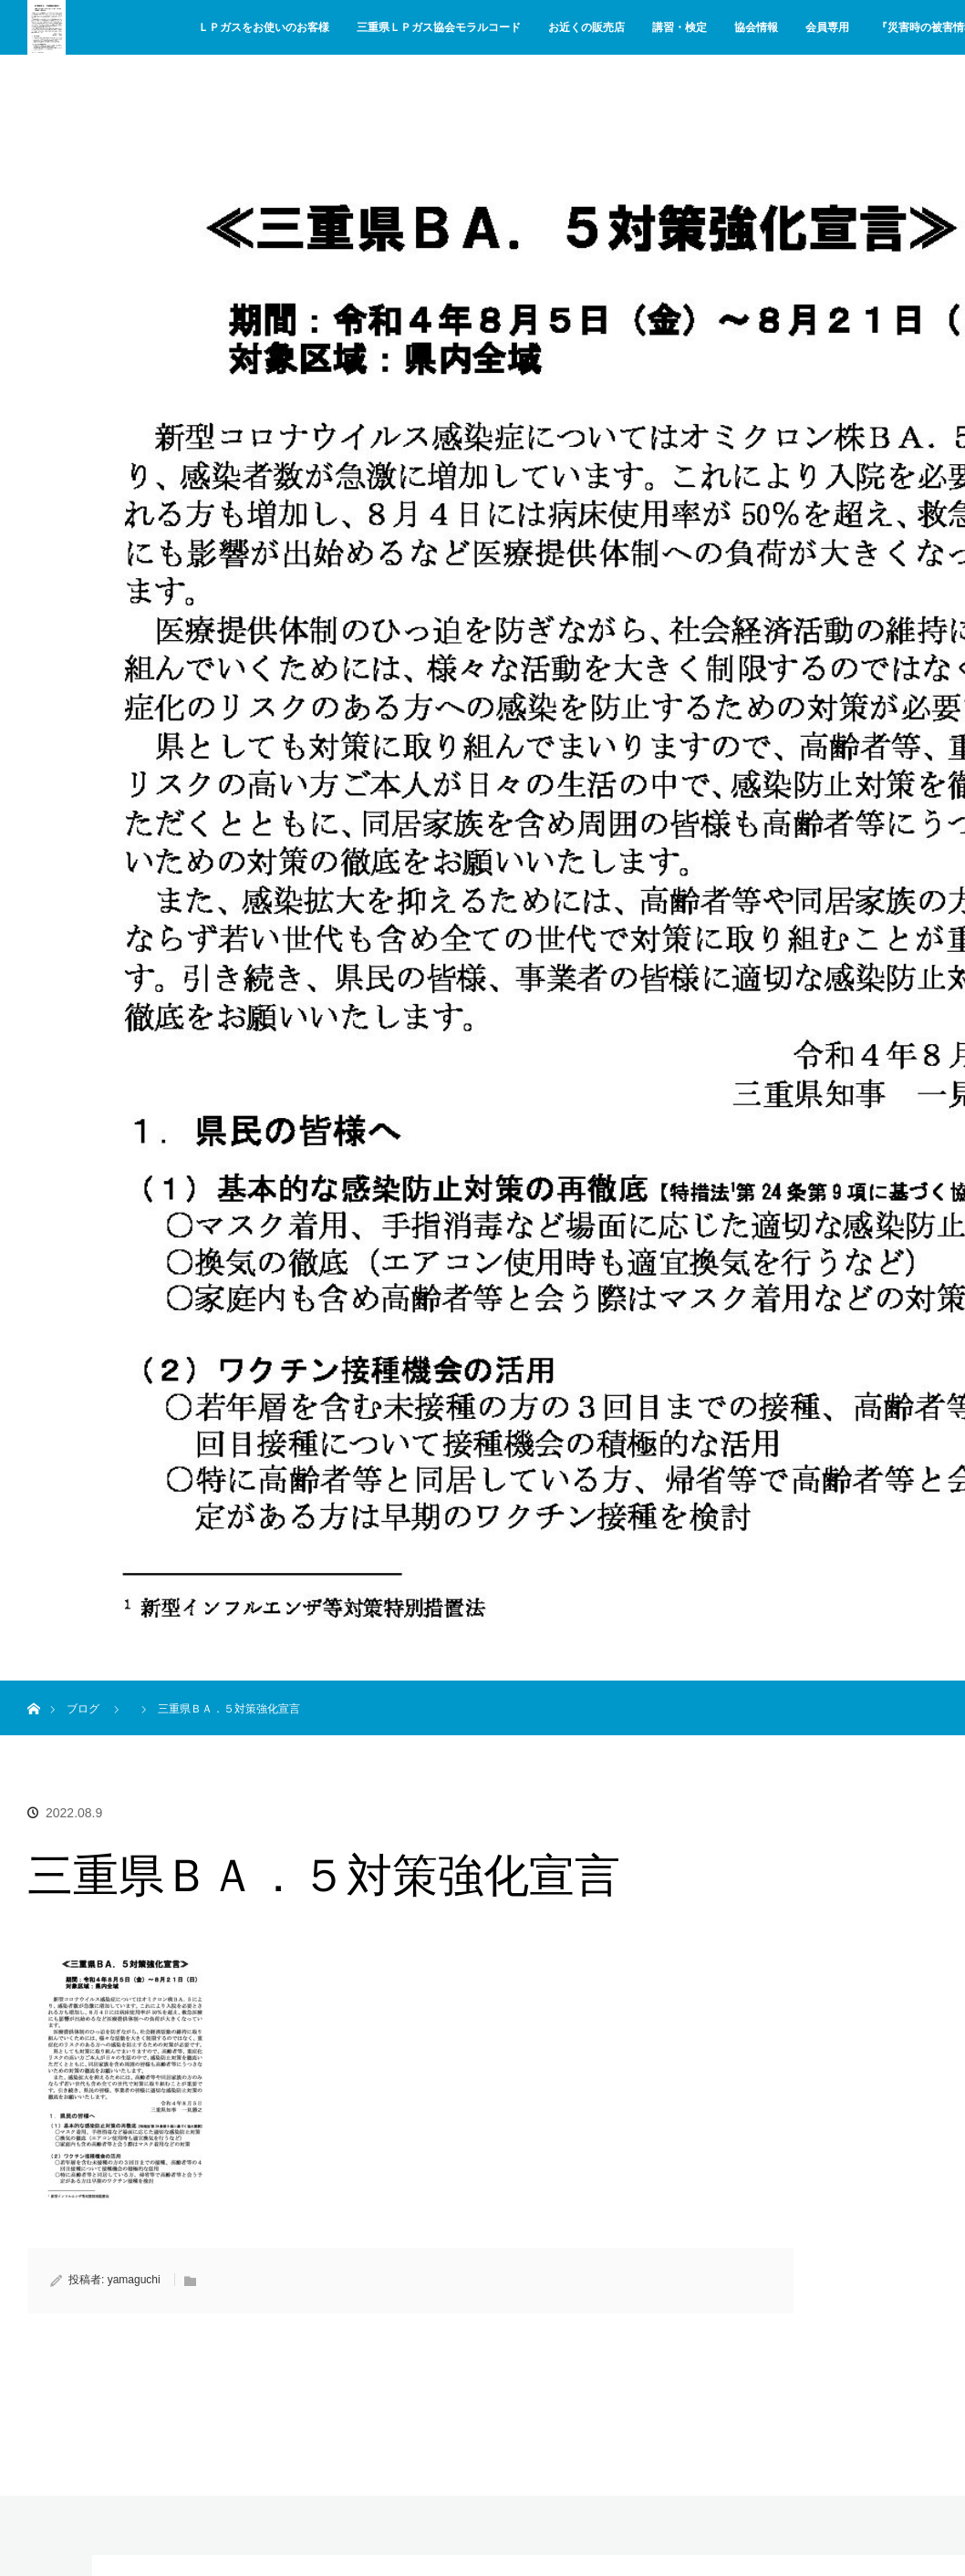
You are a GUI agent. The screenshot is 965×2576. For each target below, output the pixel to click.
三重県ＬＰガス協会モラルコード (439, 27)
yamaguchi (134, 2279)
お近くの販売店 (586, 27)
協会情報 (756, 27)
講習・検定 (679, 27)
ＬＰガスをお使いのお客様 (263, 27)
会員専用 (827, 27)
